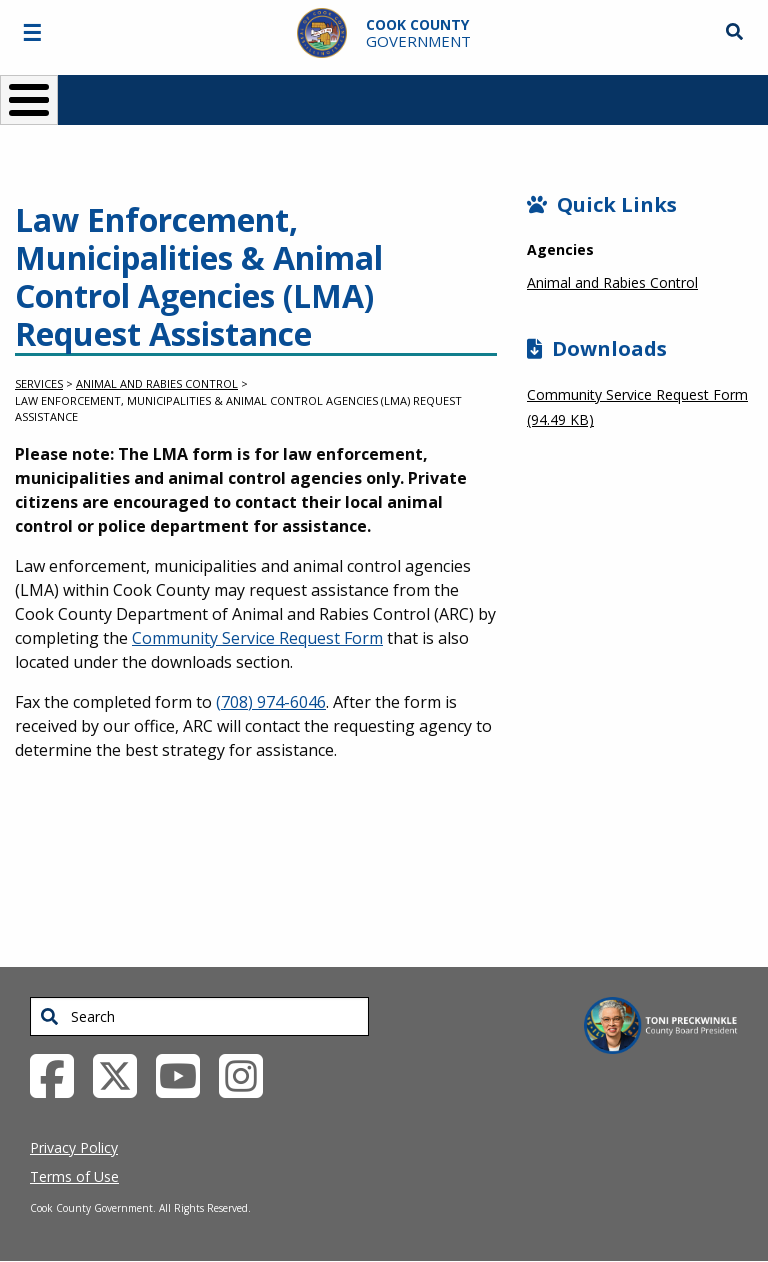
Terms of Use (74, 1176)
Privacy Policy (74, 1147)
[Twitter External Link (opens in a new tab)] (122, 1074)
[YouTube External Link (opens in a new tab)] (185, 1074)
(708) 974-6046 (271, 702)
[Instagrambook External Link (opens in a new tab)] (248, 1074)
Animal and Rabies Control (157, 383)
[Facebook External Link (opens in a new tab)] (59, 1074)
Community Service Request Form (257, 638)
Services (39, 383)
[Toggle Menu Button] (29, 100)
